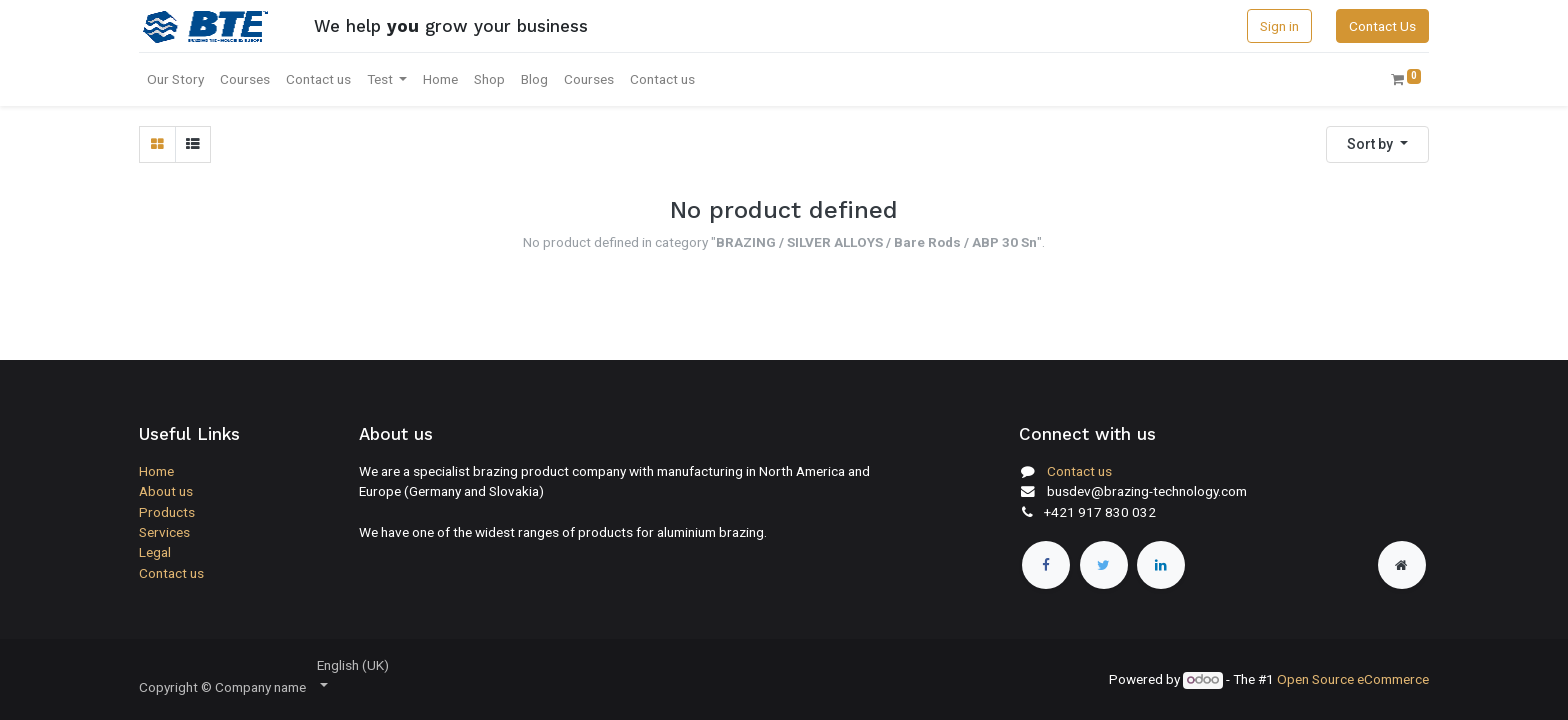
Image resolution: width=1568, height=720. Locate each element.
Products (167, 512)
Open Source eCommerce (1353, 679)
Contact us (171, 573)
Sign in (1279, 26)
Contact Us (1382, 26)
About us (166, 491)
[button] (1377, 144)
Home (156, 471)
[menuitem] (175, 79)
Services (164, 532)
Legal (155, 552)
